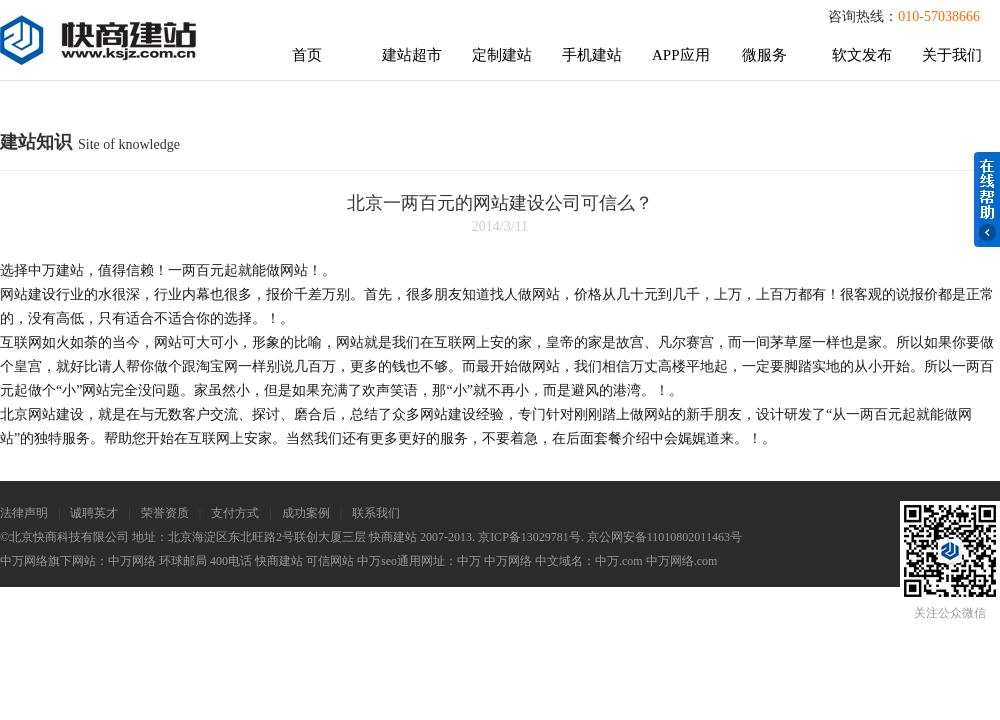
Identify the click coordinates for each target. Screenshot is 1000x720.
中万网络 (132, 561)
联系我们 (376, 513)
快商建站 (279, 561)
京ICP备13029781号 (529, 537)
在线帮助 (987, 199)
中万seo (377, 561)
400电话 (231, 561)
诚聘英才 (94, 513)
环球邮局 (183, 561)
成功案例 (306, 513)
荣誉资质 (165, 513)
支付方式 (235, 513)
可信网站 (330, 561)
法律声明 (24, 513)
